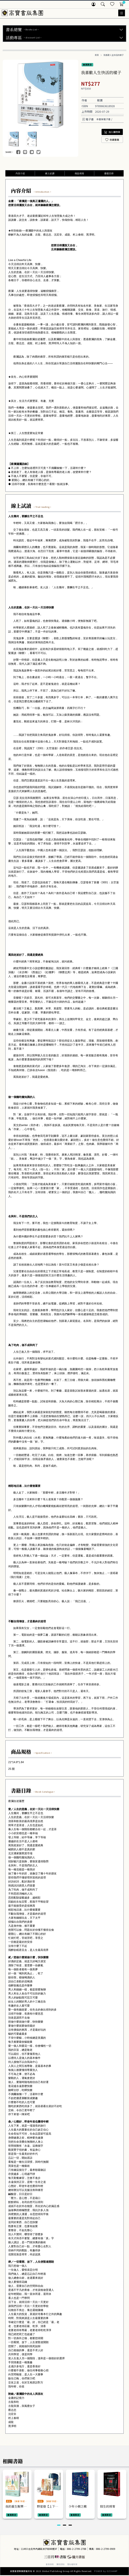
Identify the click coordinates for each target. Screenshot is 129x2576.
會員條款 (50, 2564)
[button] (33, 124)
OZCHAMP (112, 2571)
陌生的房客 (107, 2507)
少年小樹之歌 (78, 2507)
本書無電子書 (103, 119)
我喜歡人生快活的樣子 (113, 55)
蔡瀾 (99, 100)
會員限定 (87, 64)
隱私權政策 (76, 2564)
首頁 (97, 55)
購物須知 (62, 2564)
